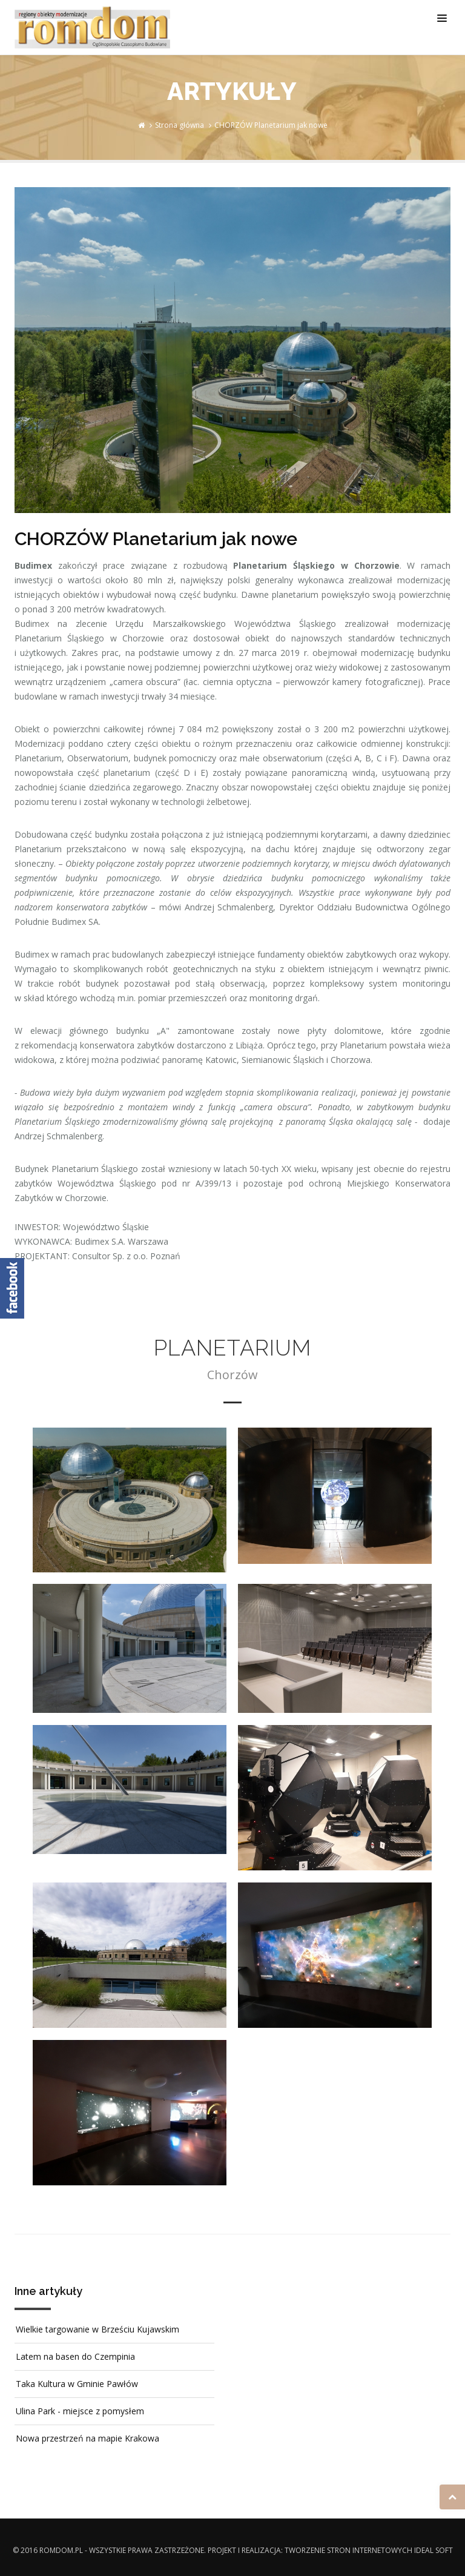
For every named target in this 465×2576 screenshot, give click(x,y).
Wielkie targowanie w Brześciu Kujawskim (97, 2329)
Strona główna (179, 125)
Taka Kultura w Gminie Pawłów (77, 2383)
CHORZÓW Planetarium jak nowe (271, 125)
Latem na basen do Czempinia (75, 2356)
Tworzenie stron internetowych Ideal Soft (369, 2550)
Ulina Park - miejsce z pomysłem (80, 2411)
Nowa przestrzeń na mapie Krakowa (87, 2438)
